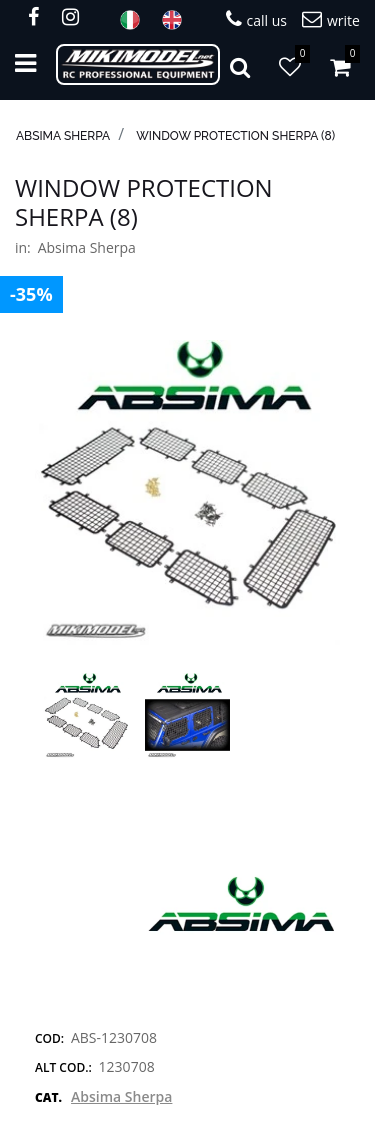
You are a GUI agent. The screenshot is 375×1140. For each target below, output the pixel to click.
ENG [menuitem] (178, 20)
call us (256, 19)
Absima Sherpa (63, 136)
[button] (187, 491)
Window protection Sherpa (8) (235, 136)
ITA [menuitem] (136, 20)
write (331, 19)
